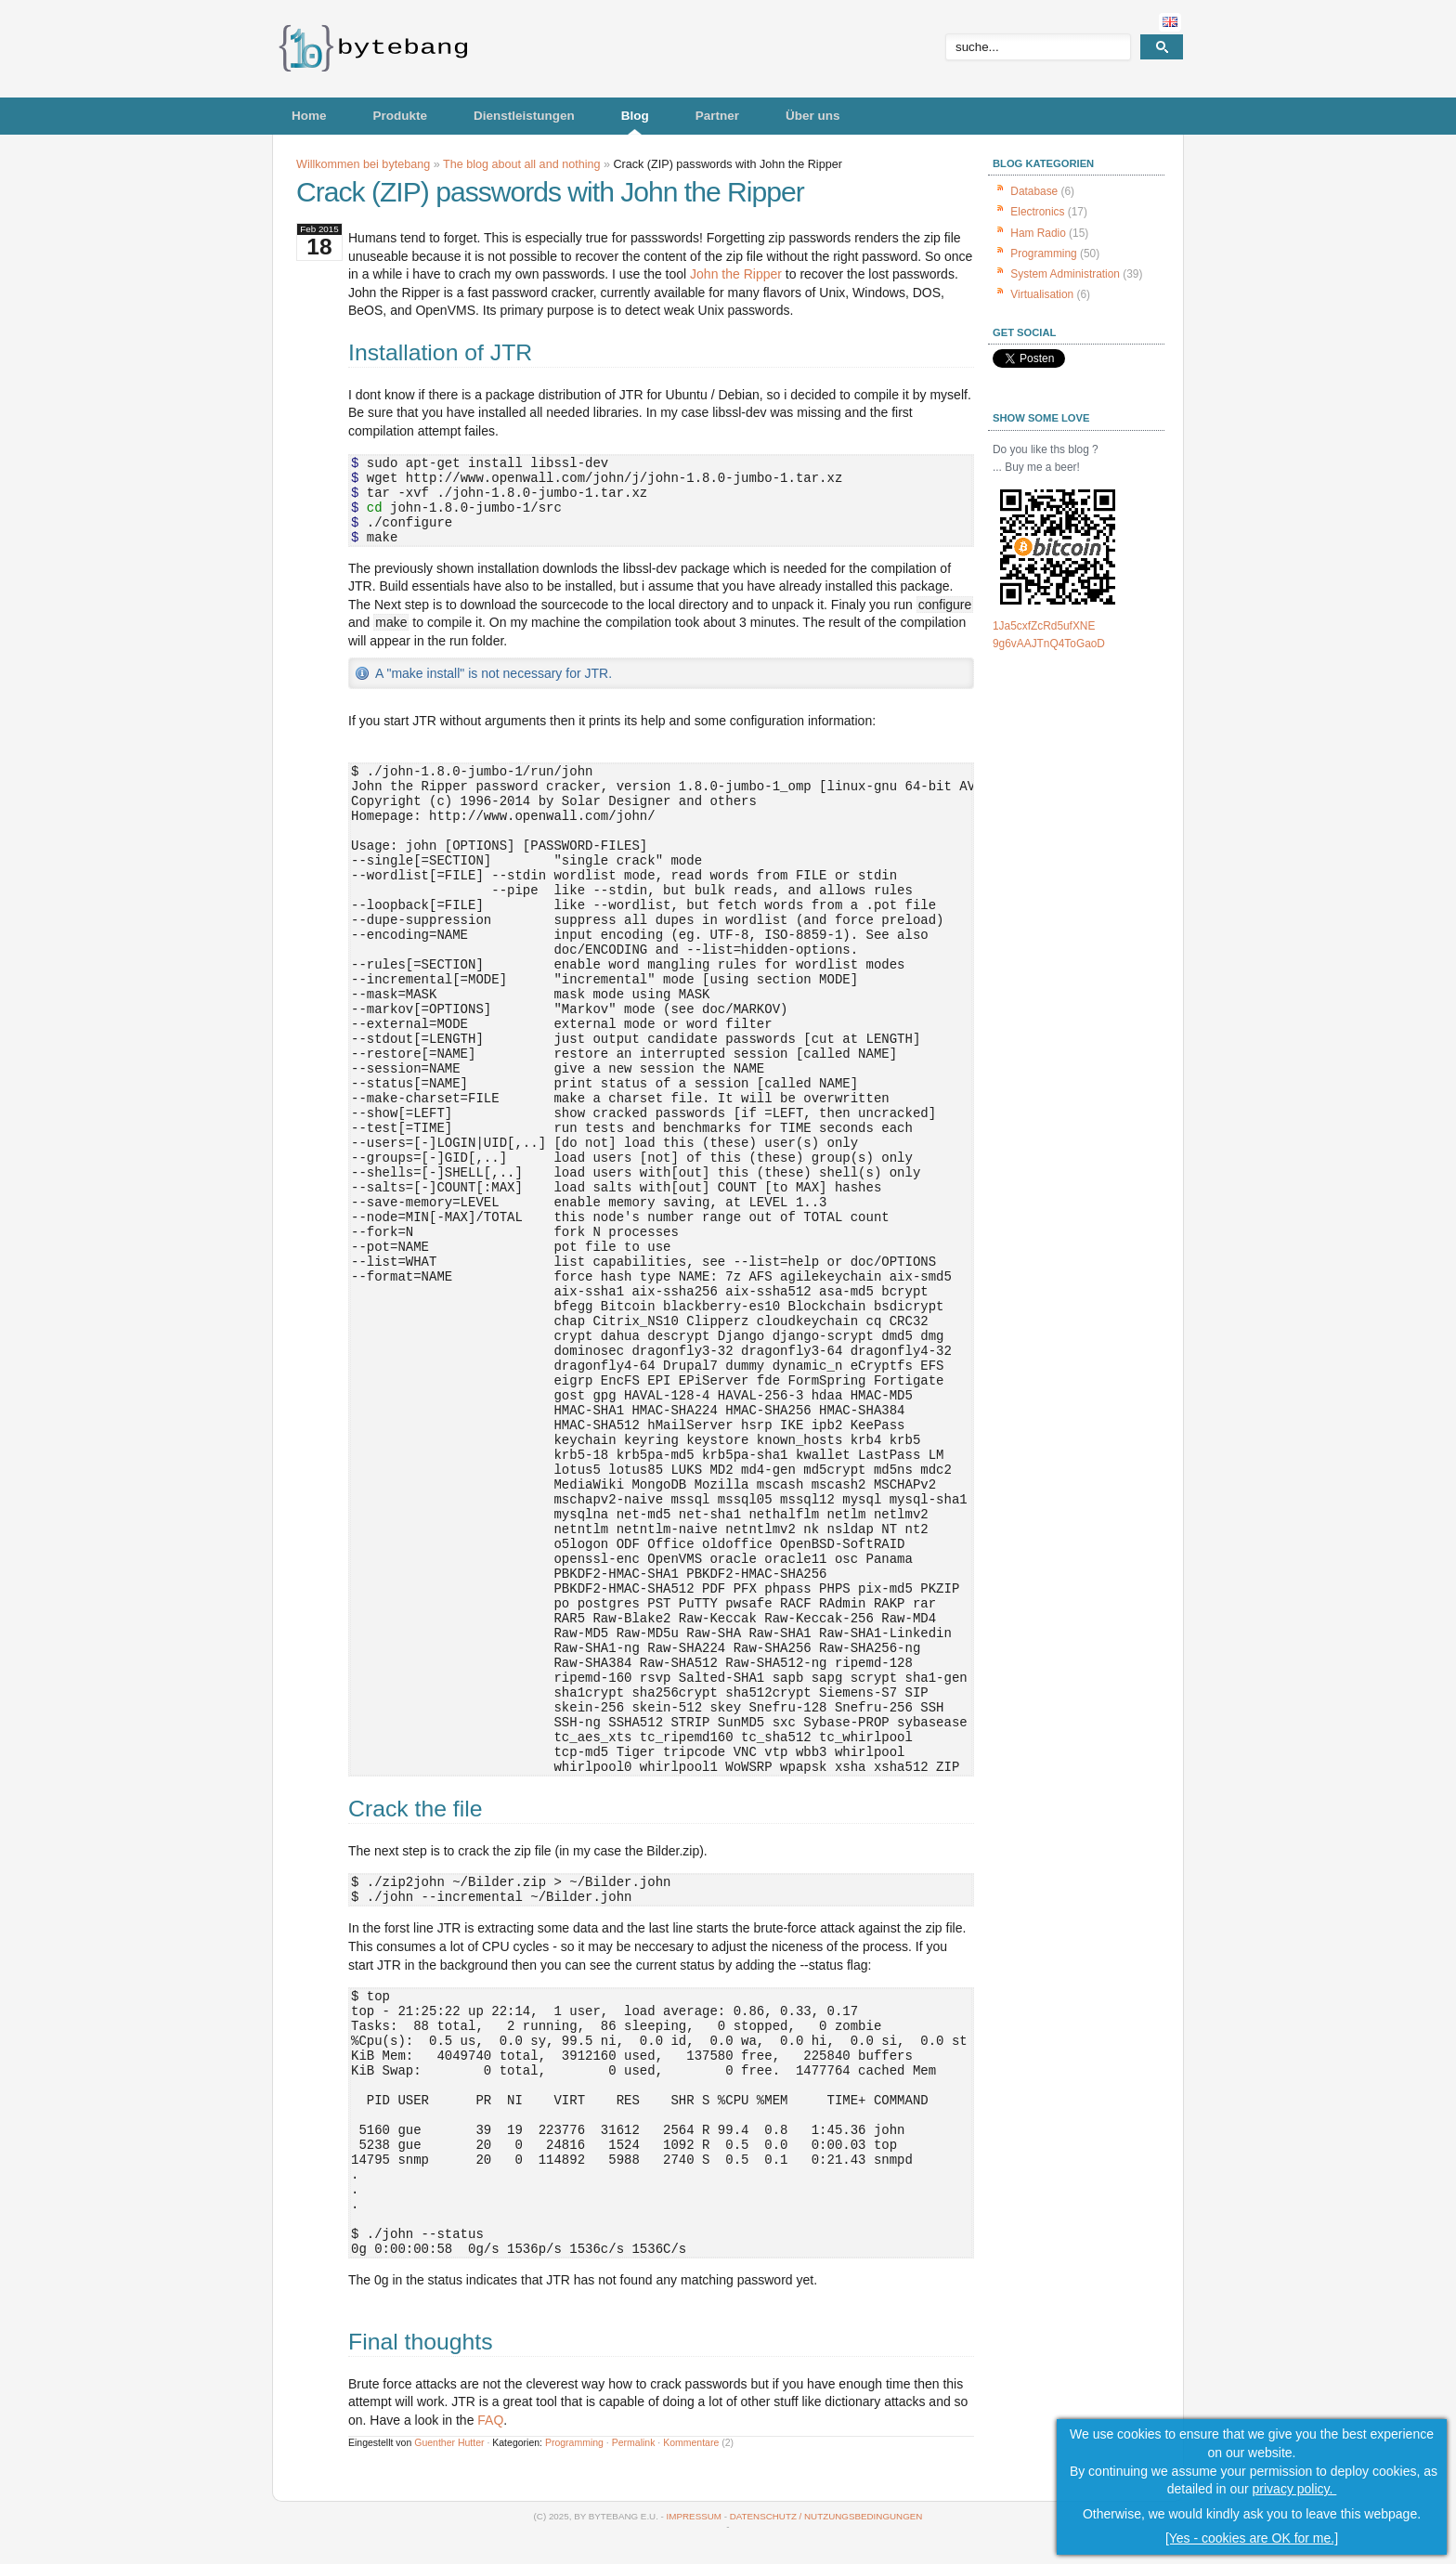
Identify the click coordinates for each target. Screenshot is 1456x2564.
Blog (635, 116)
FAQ (490, 2420)
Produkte (400, 116)
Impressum (694, 2516)
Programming (574, 2442)
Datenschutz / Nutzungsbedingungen (826, 2516)
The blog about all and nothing (521, 164)
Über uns (813, 116)
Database (1034, 191)
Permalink (634, 2442)
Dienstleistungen (524, 116)
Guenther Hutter (449, 2442)
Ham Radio (1037, 233)
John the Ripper (736, 274)
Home (309, 116)
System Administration (1065, 273)
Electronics (1037, 211)
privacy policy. (1295, 2488)
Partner (717, 116)
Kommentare (691, 2442)
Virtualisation (1041, 294)
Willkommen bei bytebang (363, 164)
